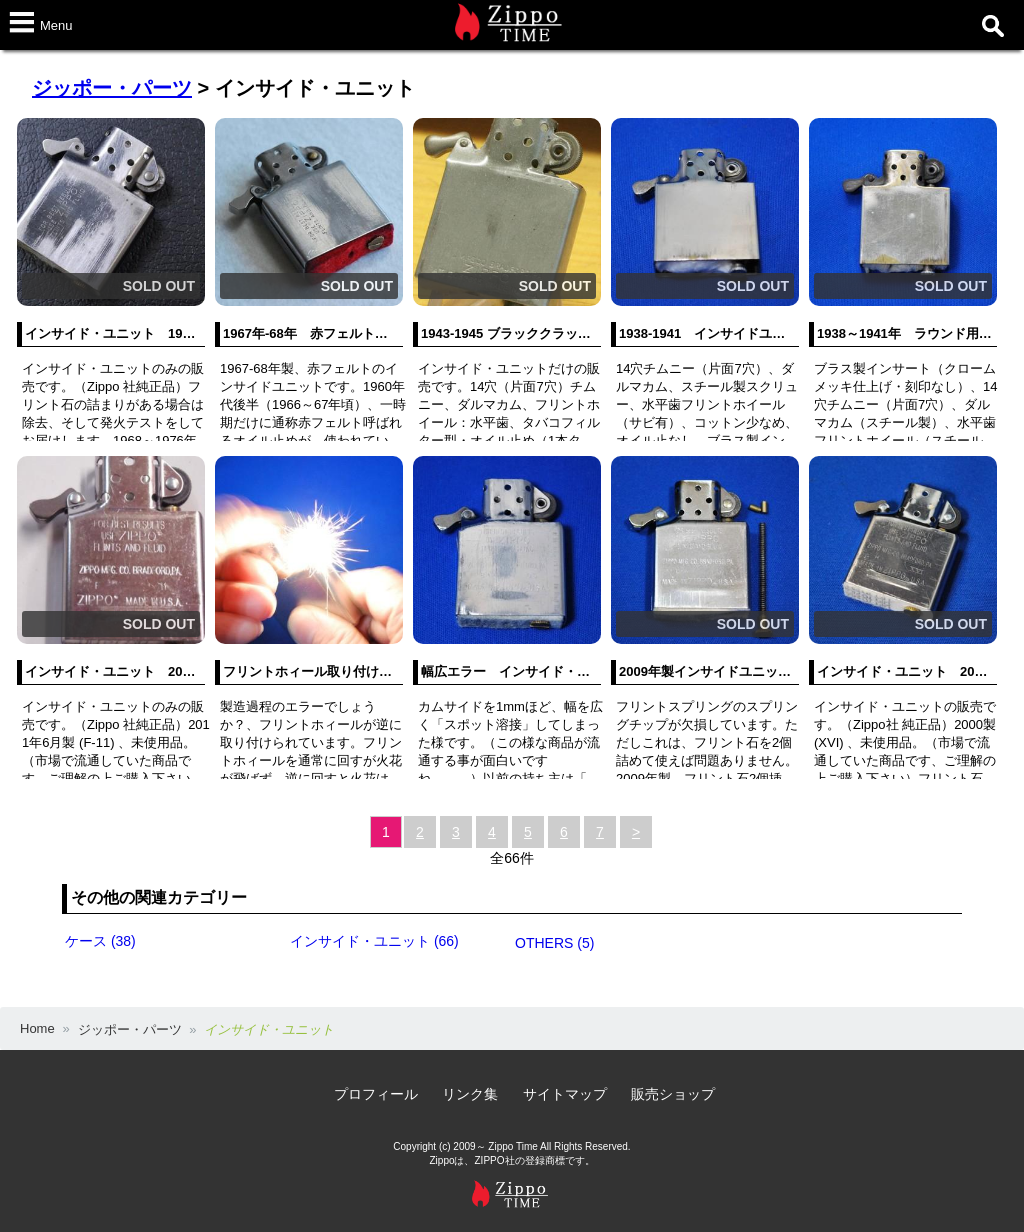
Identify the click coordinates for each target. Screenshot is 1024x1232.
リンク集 (470, 1094)
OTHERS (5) (554, 943)
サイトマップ (565, 1094)
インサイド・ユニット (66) (374, 941)
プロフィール (376, 1094)
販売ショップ (673, 1094)
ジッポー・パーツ (112, 88)
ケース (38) (100, 941)
